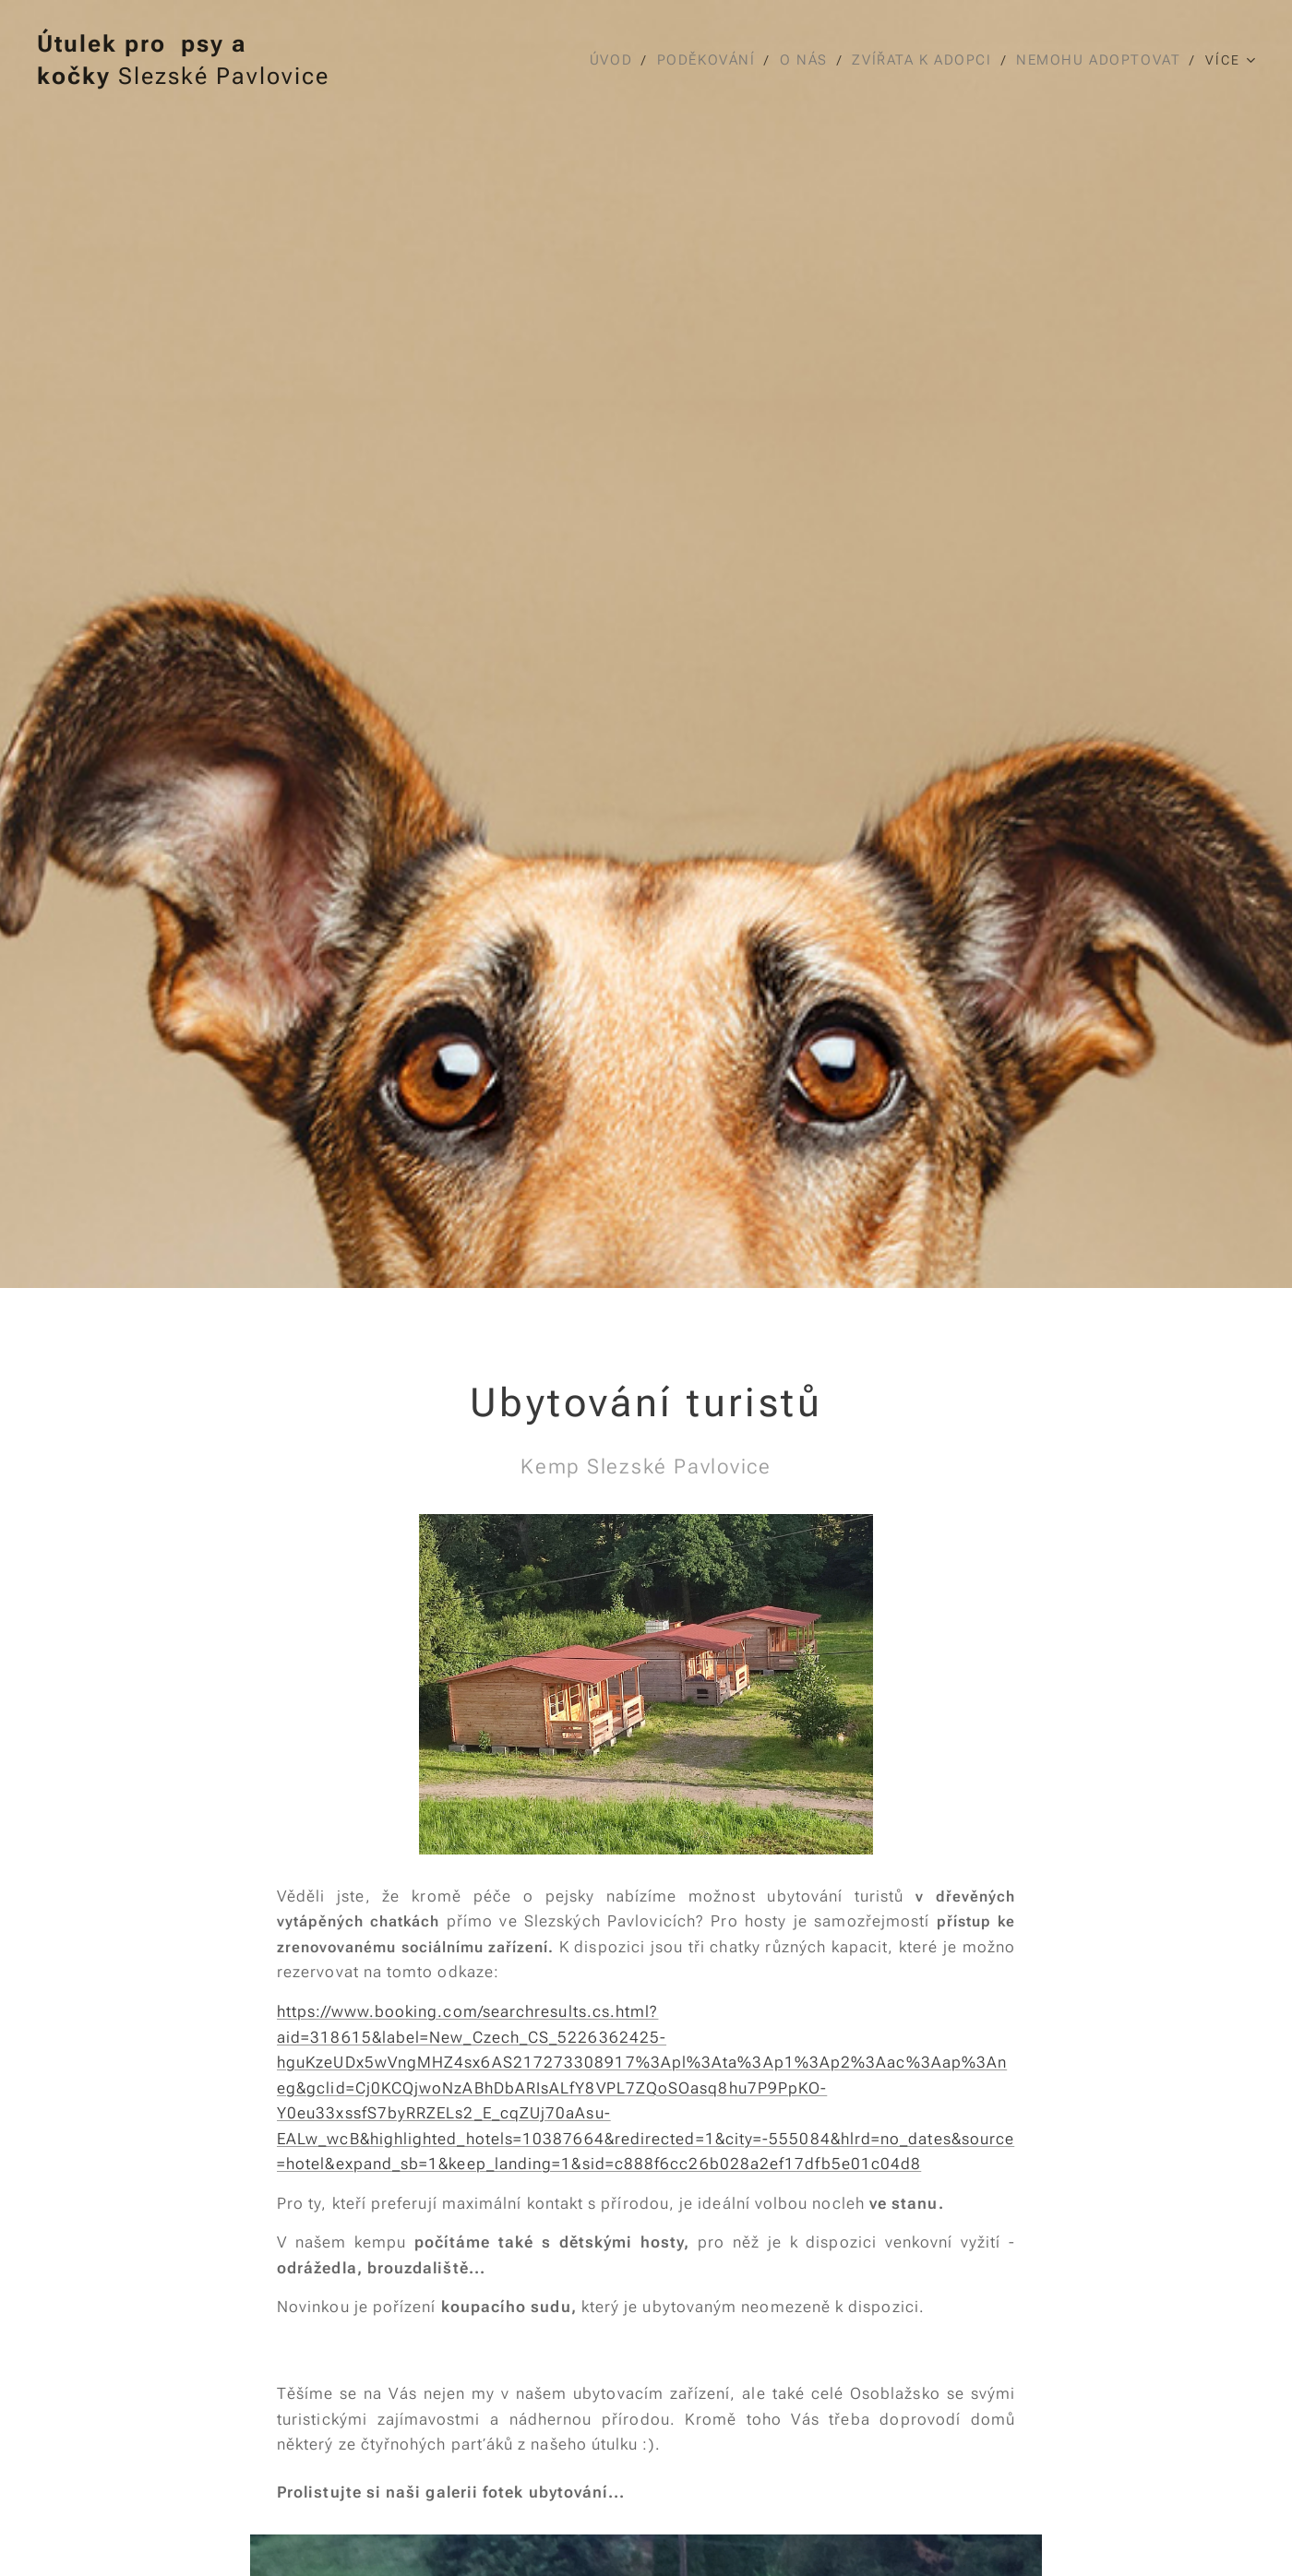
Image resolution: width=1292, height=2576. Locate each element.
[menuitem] (607, 60)
